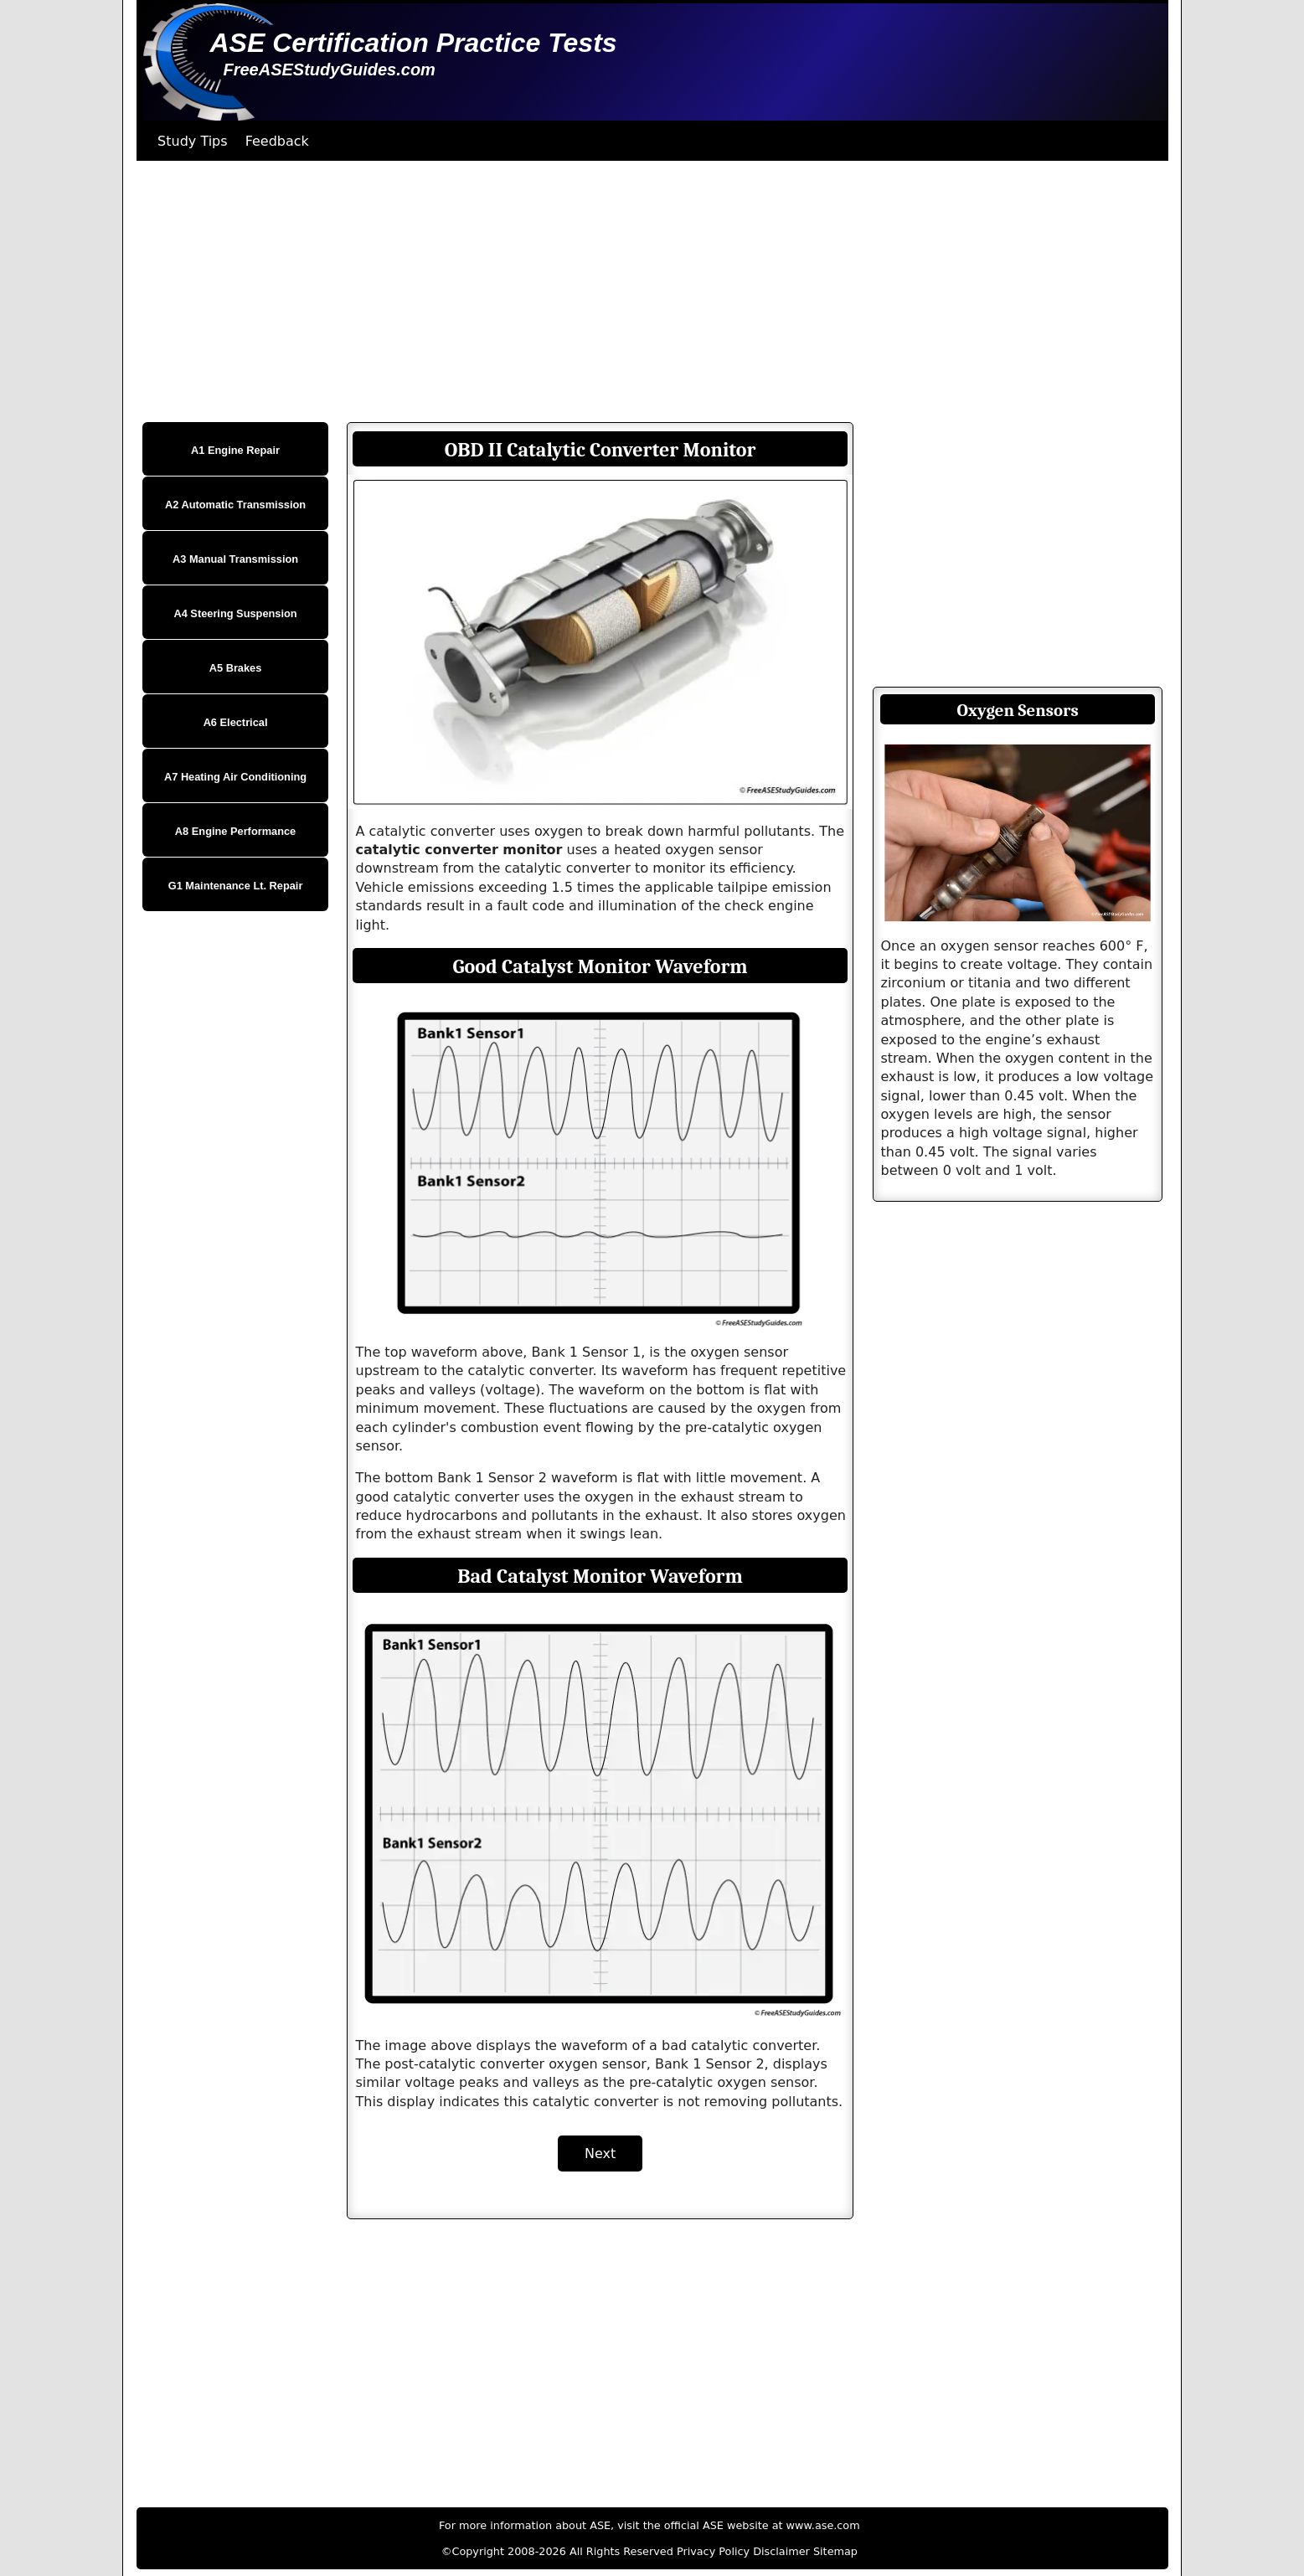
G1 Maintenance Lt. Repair (235, 885)
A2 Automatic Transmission (235, 504)
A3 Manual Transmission (235, 559)
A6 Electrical (236, 722)
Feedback (277, 141)
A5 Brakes (235, 668)
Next (600, 2153)
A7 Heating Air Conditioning (235, 776)
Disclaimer (781, 2551)
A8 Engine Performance (235, 831)
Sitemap (835, 2551)
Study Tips (192, 141)
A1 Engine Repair (235, 450)
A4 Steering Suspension (234, 613)
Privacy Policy (713, 2551)
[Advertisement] (639, 291)
